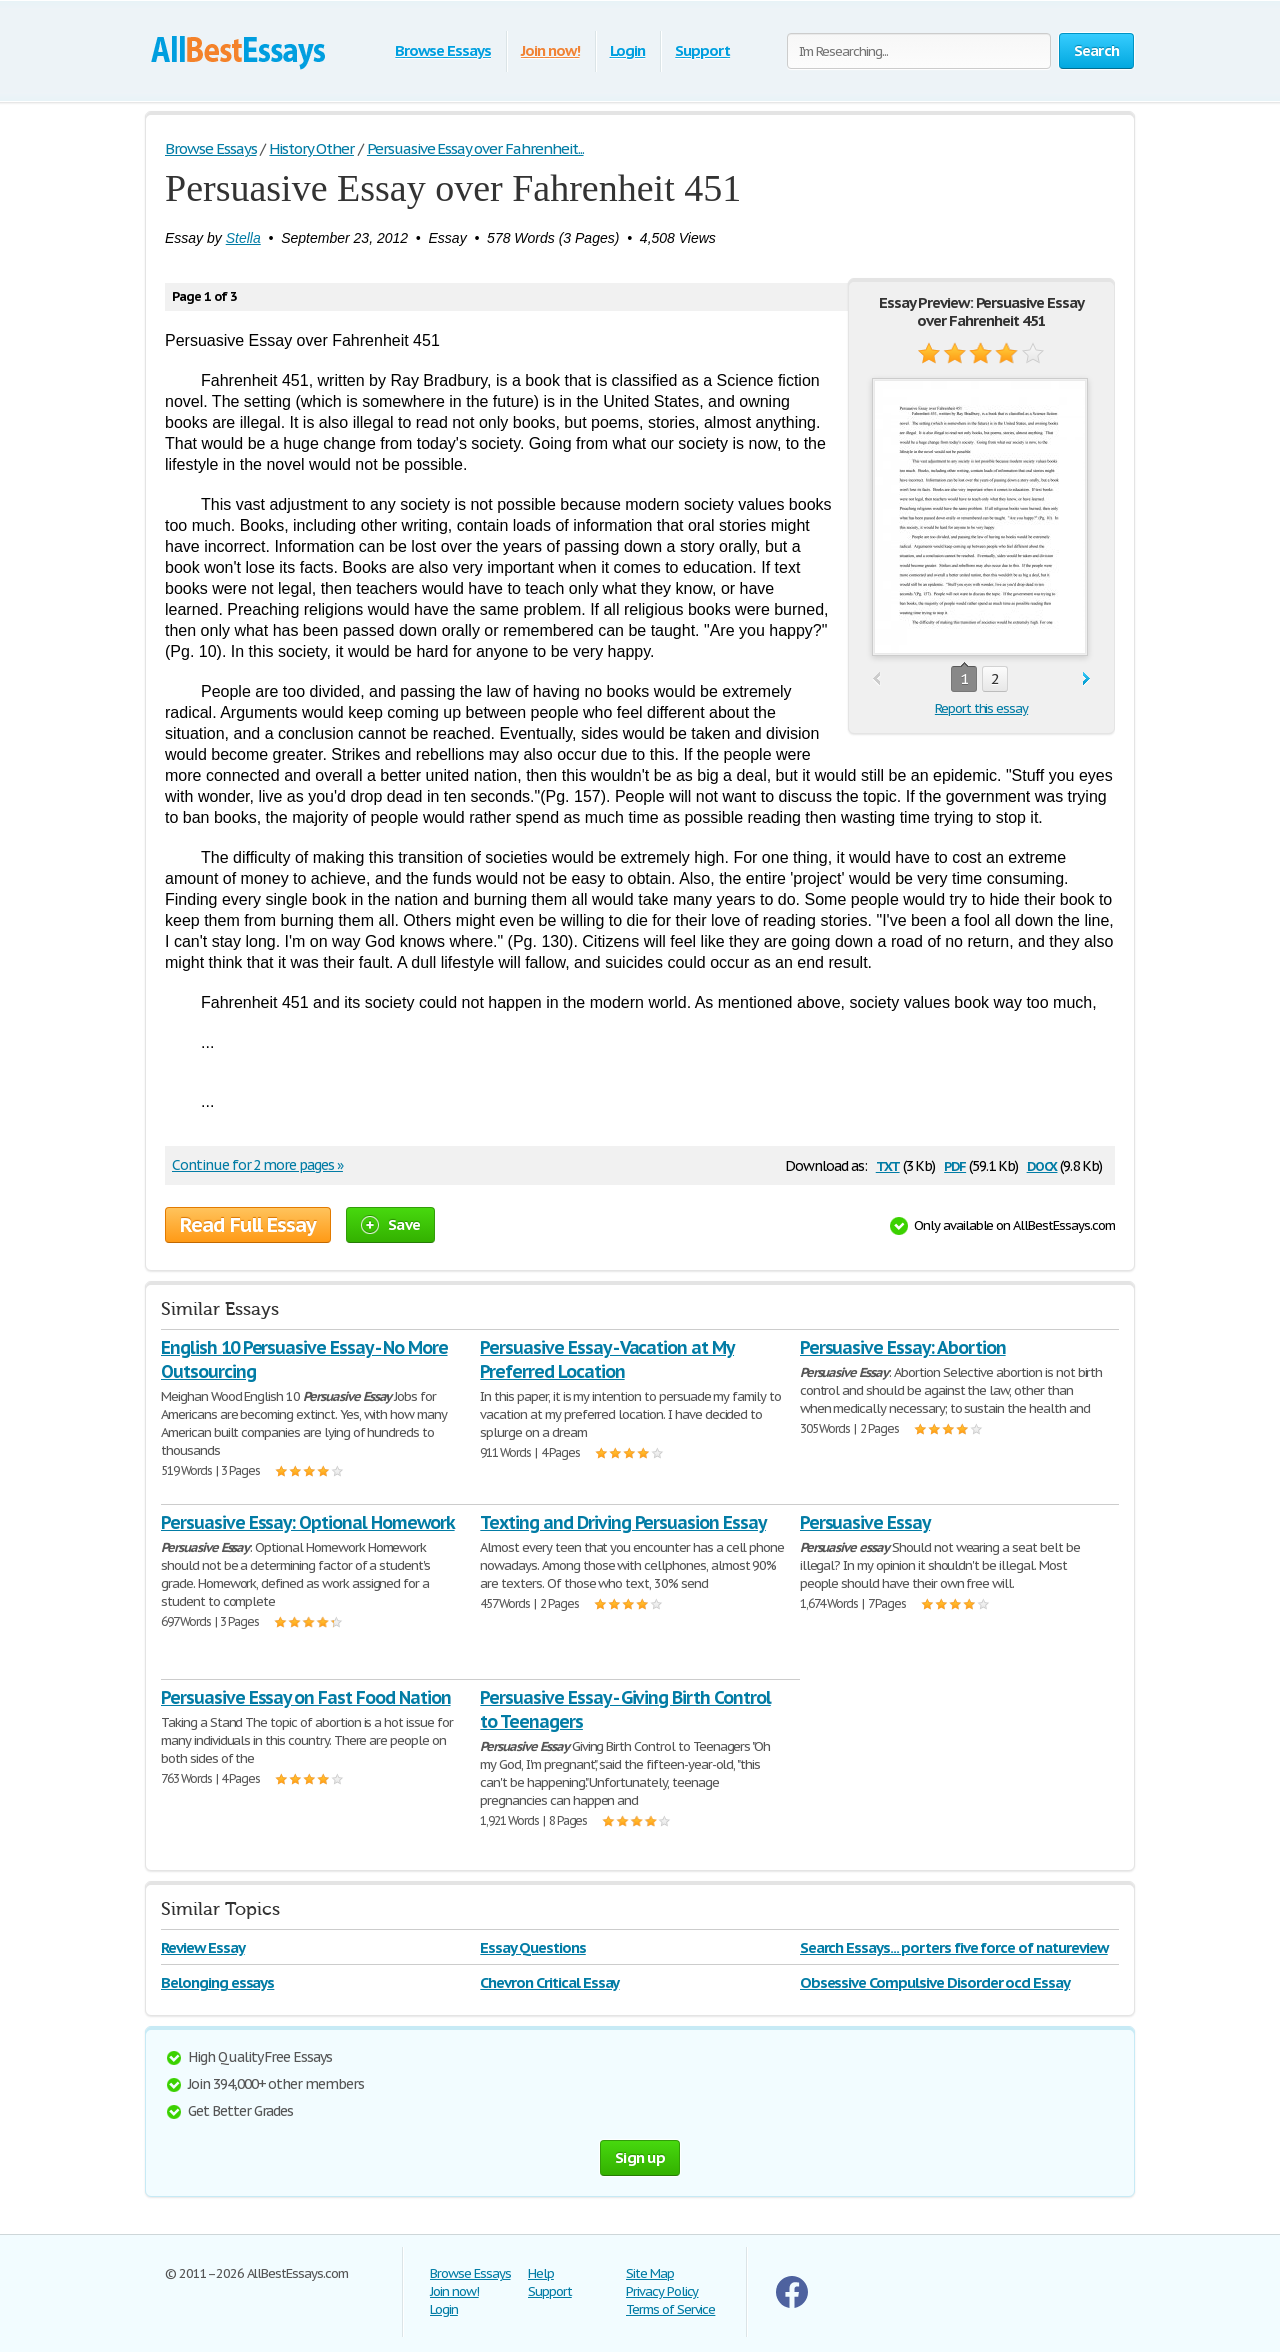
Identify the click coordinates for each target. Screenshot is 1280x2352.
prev (876, 679)
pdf (955, 1164)
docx (1042, 1164)
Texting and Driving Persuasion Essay (623, 1522)
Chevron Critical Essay (549, 1982)
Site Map (650, 2273)
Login (628, 50)
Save (390, 1224)
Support (702, 50)
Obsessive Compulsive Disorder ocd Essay (935, 1982)
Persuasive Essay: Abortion (903, 1347)
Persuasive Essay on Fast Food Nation (306, 1697)
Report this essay (981, 708)
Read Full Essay (248, 1225)
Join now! (550, 50)
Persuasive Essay (865, 1522)
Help (541, 2273)
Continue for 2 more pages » (257, 1165)
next (1086, 679)
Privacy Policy (662, 2291)
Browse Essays (442, 50)
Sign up (640, 2157)
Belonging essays (217, 1982)
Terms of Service (670, 2309)
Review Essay (203, 1947)
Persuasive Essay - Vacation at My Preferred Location (607, 1359)
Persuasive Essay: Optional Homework (308, 1522)
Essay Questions (532, 1947)
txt (888, 1164)
